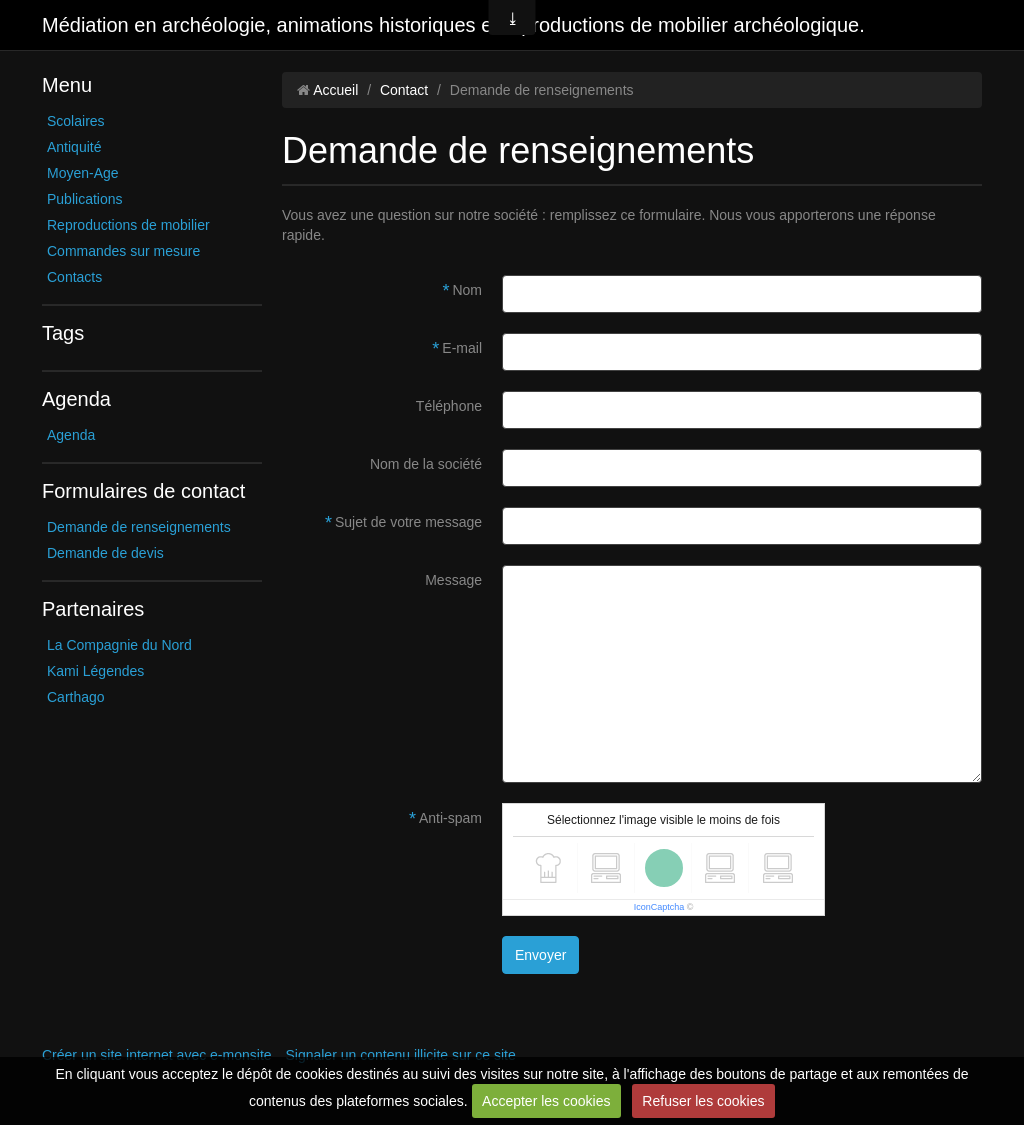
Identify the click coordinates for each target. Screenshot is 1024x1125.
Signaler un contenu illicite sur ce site (400, 1055)
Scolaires (76, 121)
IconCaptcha (659, 907)
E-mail (462, 348)
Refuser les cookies (703, 1101)
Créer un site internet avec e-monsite (157, 1055)
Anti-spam (450, 818)
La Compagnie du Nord (119, 645)
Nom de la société (426, 464)
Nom (467, 290)
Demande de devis (105, 553)
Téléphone (449, 406)
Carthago (76, 697)
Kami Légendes (95, 671)
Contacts (74, 277)
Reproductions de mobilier (128, 225)
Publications (85, 199)
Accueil (335, 90)
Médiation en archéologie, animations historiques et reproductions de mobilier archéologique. (453, 25)
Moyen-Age (83, 173)
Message (453, 580)
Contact (404, 90)
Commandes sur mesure (123, 251)
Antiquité (74, 147)
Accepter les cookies (546, 1101)
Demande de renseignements (139, 527)
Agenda (71, 435)
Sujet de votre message (408, 522)
